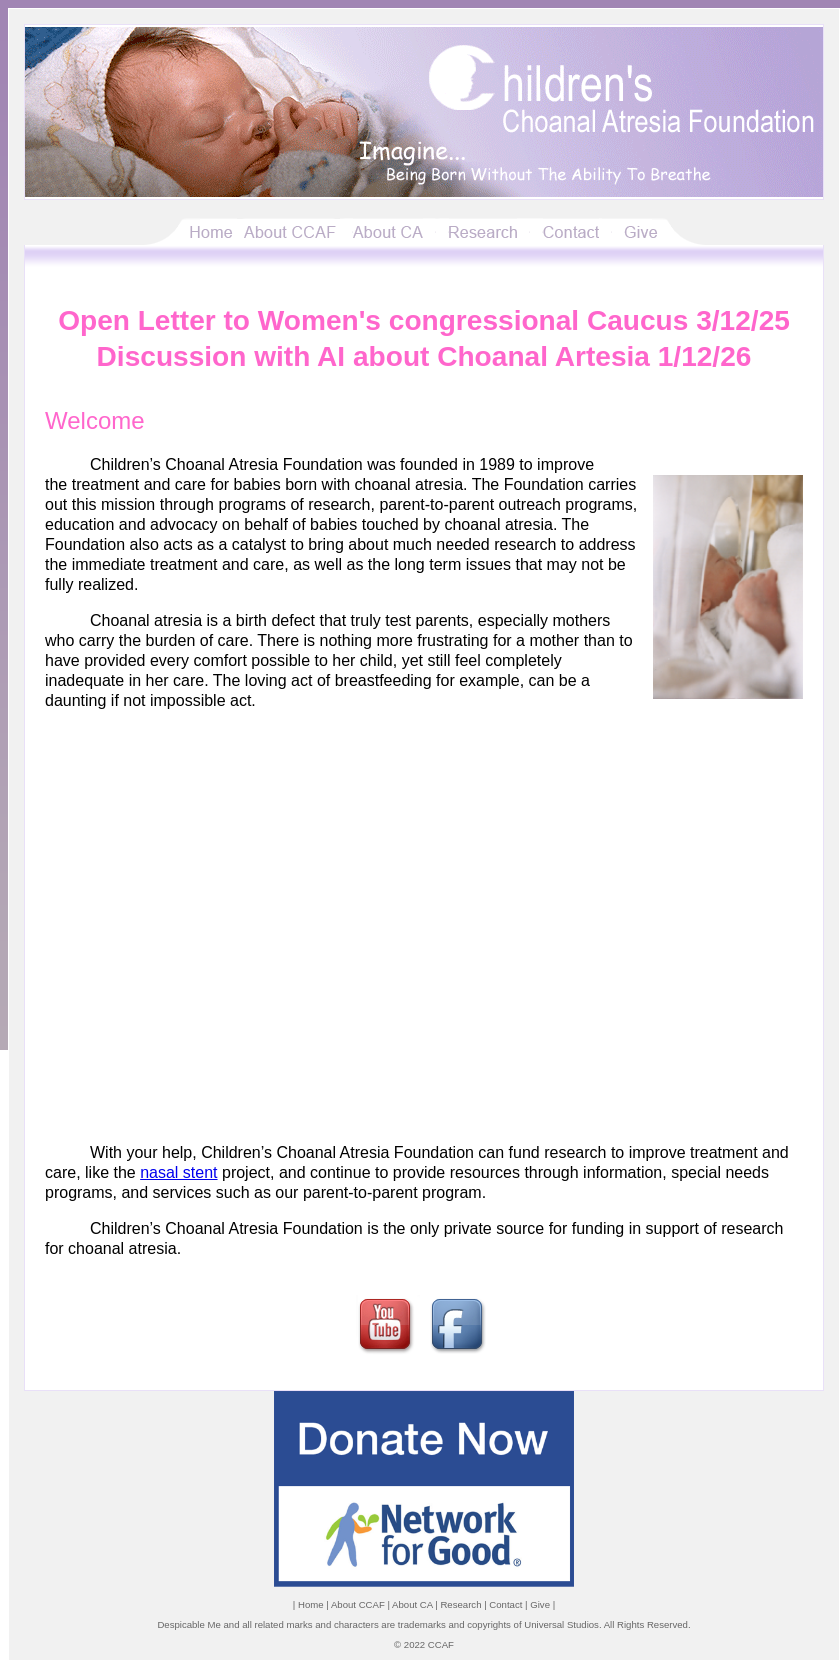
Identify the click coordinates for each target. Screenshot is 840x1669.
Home (311, 1604)
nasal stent (178, 1172)
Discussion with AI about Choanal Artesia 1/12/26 (424, 356)
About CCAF (358, 1604)
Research (460, 1604)
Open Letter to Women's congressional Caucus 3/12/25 (424, 320)
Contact (505, 1604)
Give (540, 1604)
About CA (412, 1604)
